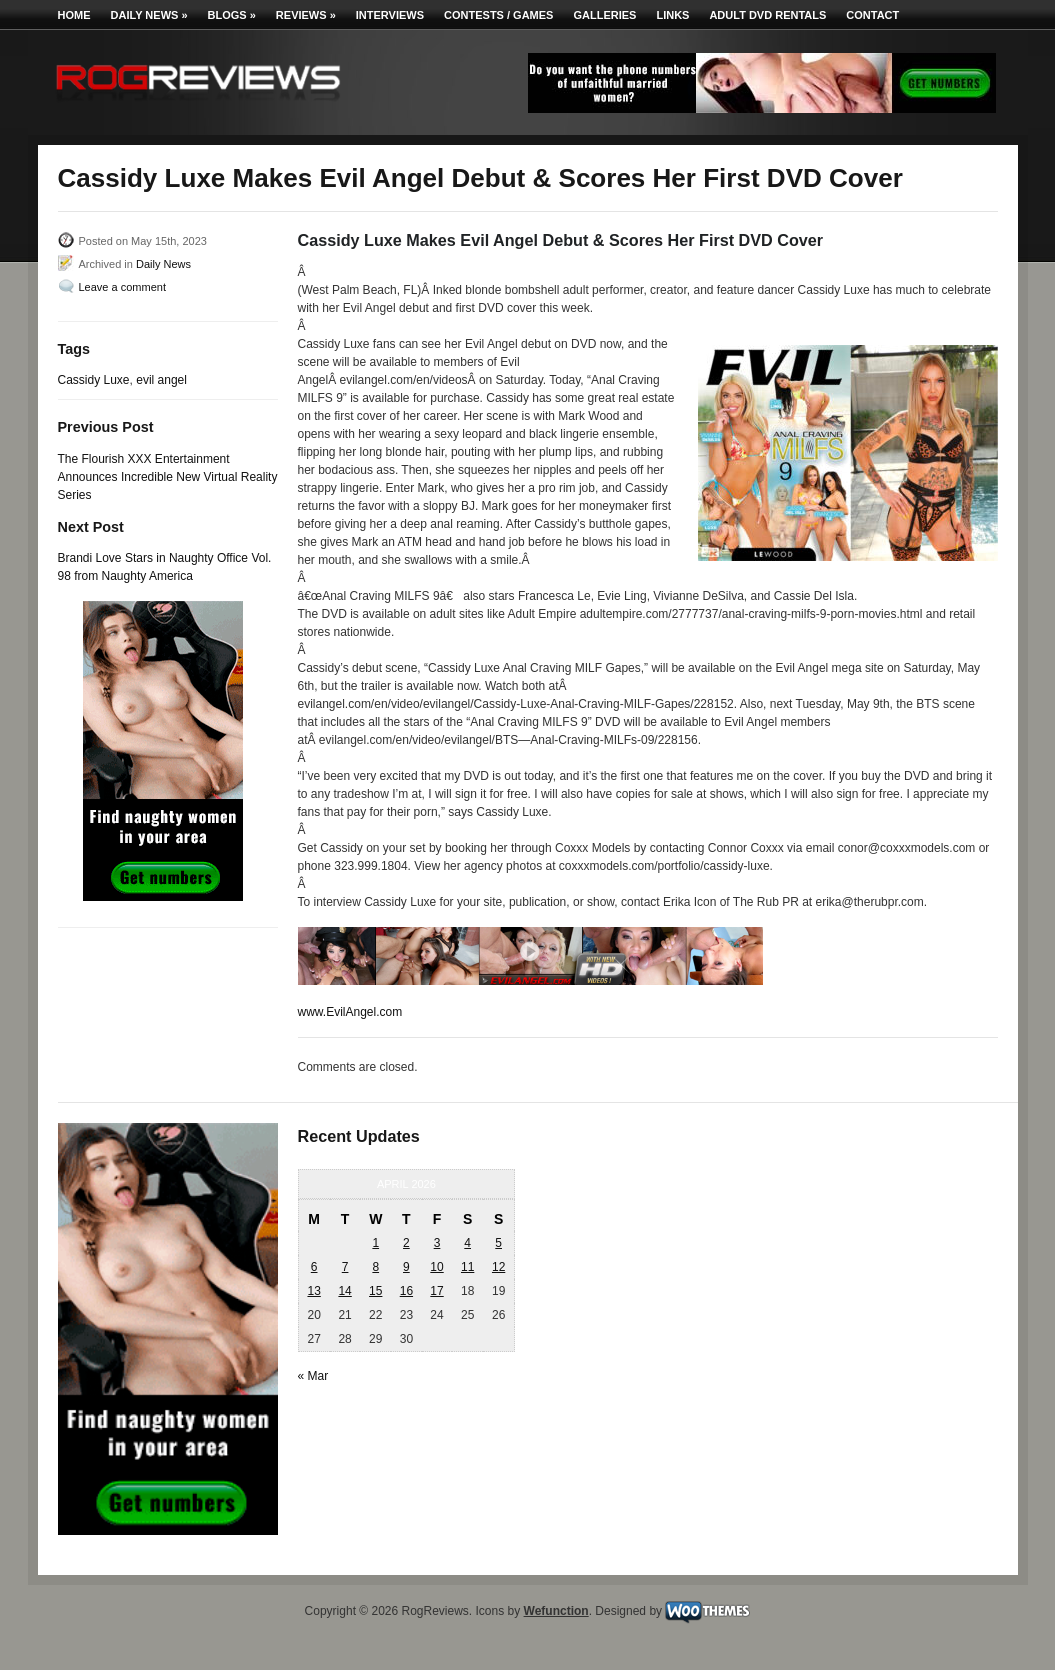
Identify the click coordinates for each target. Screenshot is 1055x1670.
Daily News (149, 15)
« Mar (313, 1376)
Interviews (390, 15)
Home (74, 15)
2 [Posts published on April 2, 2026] (406, 1243)
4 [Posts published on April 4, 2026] (467, 1243)
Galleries (604, 15)
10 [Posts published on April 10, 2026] (436, 1267)
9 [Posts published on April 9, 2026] (406, 1267)
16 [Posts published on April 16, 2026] (406, 1291)
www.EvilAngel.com (350, 1012)
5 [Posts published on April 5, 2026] (498, 1243)
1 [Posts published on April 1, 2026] (375, 1243)
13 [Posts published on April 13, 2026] (313, 1291)
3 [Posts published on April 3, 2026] (437, 1243)
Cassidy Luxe (94, 380)
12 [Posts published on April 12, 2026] (498, 1267)
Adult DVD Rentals (767, 15)
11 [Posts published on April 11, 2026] (467, 1267)
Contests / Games (498, 15)
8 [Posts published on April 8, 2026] (375, 1267)
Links (672, 15)
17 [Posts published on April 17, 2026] (436, 1291)
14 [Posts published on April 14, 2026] (344, 1291)
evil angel (161, 380)
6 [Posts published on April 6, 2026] (314, 1267)
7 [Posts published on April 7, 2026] (345, 1267)
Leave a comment (122, 287)
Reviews (306, 15)
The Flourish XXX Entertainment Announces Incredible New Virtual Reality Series (168, 477)
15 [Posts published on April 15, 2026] (375, 1291)
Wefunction (556, 1611)
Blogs (232, 15)
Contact (872, 15)
